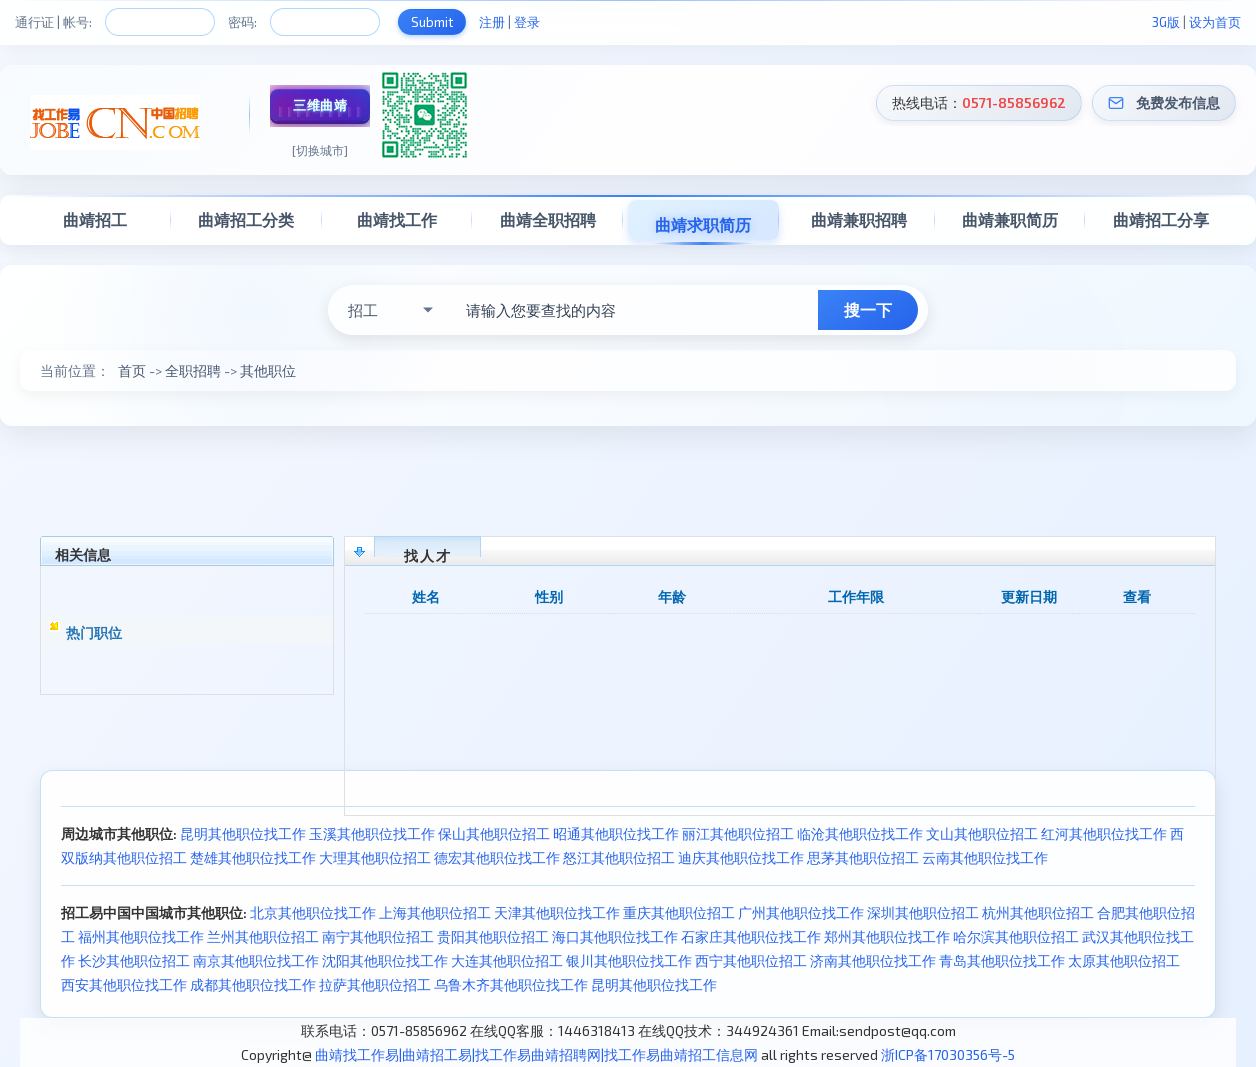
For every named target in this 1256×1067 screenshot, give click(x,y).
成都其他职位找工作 (253, 984)
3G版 (1166, 22)
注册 (492, 22)
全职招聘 (193, 370)
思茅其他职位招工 (863, 857)
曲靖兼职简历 (1010, 219)
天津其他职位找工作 (557, 912)
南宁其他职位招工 (378, 936)
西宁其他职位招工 (751, 960)
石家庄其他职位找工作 (751, 936)
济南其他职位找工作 (873, 960)
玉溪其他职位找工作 (372, 833)
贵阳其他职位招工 (493, 936)
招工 (363, 310)
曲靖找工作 (397, 219)
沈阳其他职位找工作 (385, 960)
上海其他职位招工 (435, 912)
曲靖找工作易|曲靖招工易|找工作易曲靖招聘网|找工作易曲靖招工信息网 (536, 1054)
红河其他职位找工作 (1104, 833)
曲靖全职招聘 (548, 219)
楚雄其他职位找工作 (253, 857)
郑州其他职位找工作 (887, 936)
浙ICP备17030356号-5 (948, 1054)
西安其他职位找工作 (124, 984)
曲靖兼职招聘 (859, 219)
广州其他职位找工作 (801, 912)
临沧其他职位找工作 (860, 833)
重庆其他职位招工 (679, 912)
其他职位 (268, 370)
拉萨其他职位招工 (375, 984)
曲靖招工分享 (1161, 219)
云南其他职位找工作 (985, 857)
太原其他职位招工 (1124, 960)
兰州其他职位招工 (263, 936)
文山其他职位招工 (982, 833)
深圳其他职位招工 (923, 912)
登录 (527, 22)
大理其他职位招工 (375, 857)
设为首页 (1215, 22)
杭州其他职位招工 (1038, 912)
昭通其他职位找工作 (616, 833)
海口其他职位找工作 (615, 936)
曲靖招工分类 (246, 219)
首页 (132, 370)
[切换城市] (320, 150)
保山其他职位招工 (494, 833)
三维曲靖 (320, 105)
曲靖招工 (95, 219)
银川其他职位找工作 (629, 960)
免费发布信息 (1178, 102)
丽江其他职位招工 (738, 833)
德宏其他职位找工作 (497, 857)
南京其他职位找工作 (256, 960)
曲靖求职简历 (703, 224)
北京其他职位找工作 (313, 912)
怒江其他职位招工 (619, 857)
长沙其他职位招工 (134, 960)
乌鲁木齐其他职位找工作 (511, 984)
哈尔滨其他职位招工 (1016, 936)
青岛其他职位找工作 (1002, 960)
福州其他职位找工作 (141, 936)
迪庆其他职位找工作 (741, 857)
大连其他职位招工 (507, 960)
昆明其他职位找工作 (243, 833)
